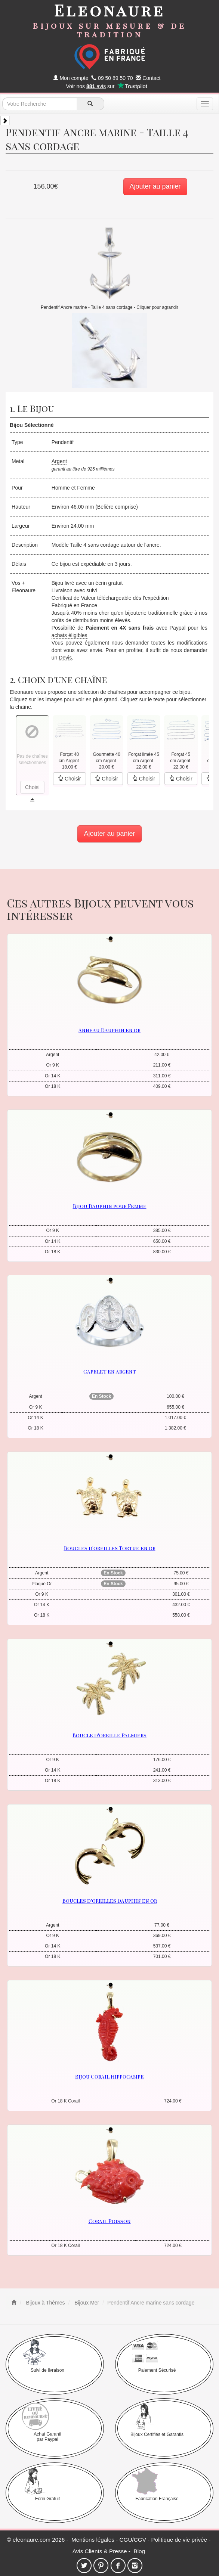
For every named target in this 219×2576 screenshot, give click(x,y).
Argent (59, 461)
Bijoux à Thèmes (45, 2303)
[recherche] (90, 103)
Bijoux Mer (86, 2303)
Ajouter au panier (155, 186)
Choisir (69, 779)
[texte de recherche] (39, 103)
